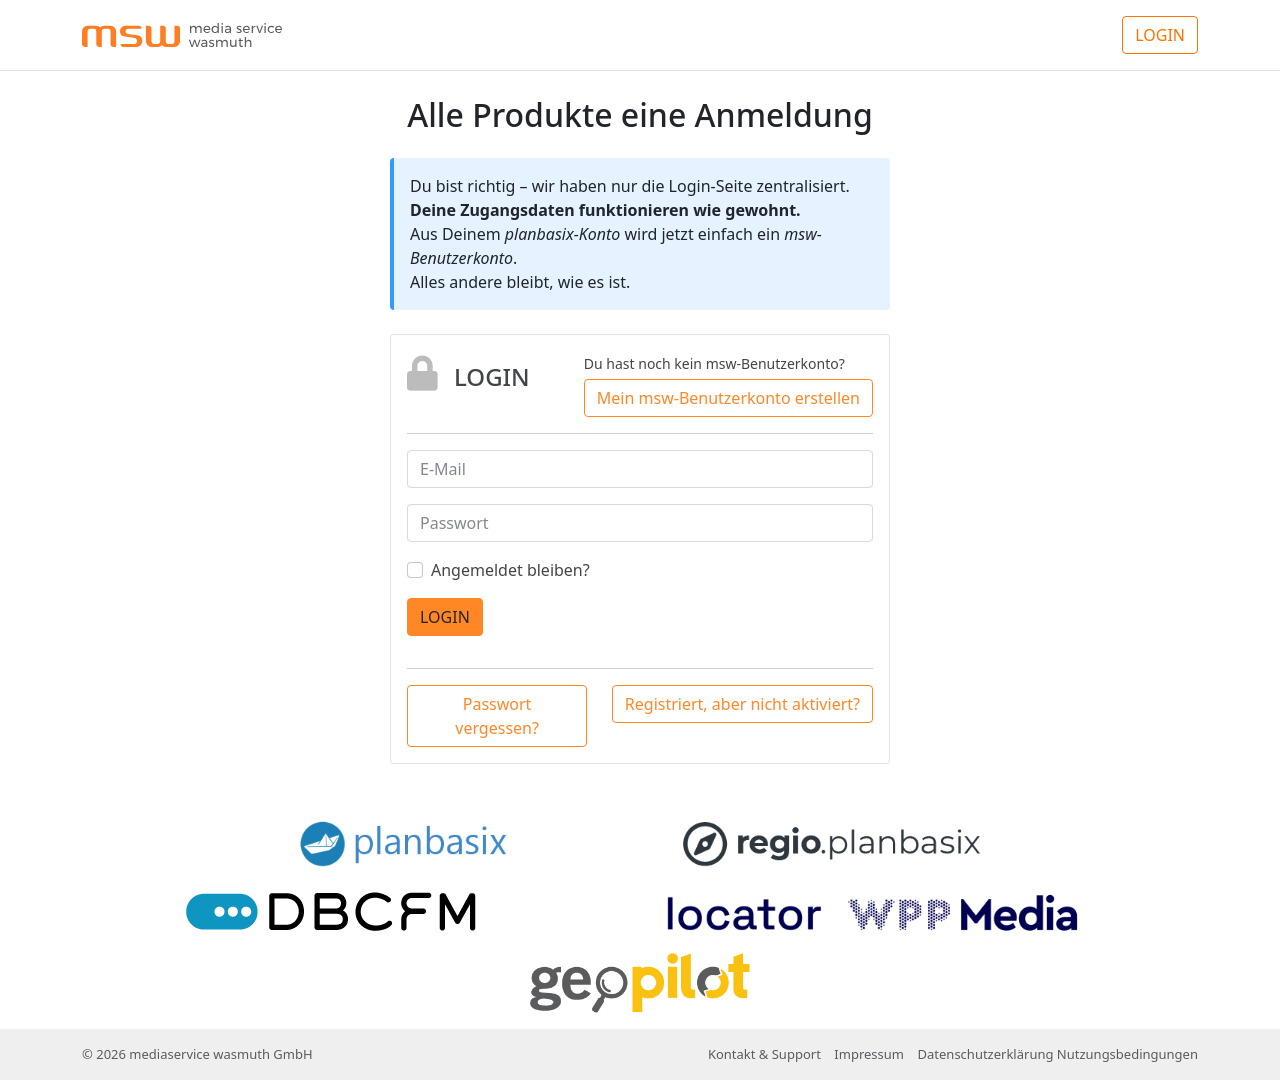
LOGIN (1160, 35)
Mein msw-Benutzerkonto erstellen (728, 398)
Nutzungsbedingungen (1127, 1054)
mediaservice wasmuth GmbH (220, 1054)
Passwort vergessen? (497, 716)
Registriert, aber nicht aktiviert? (742, 704)
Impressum (869, 1054)
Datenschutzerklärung (986, 1054)
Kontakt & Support (764, 1054)
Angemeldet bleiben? (510, 570)
